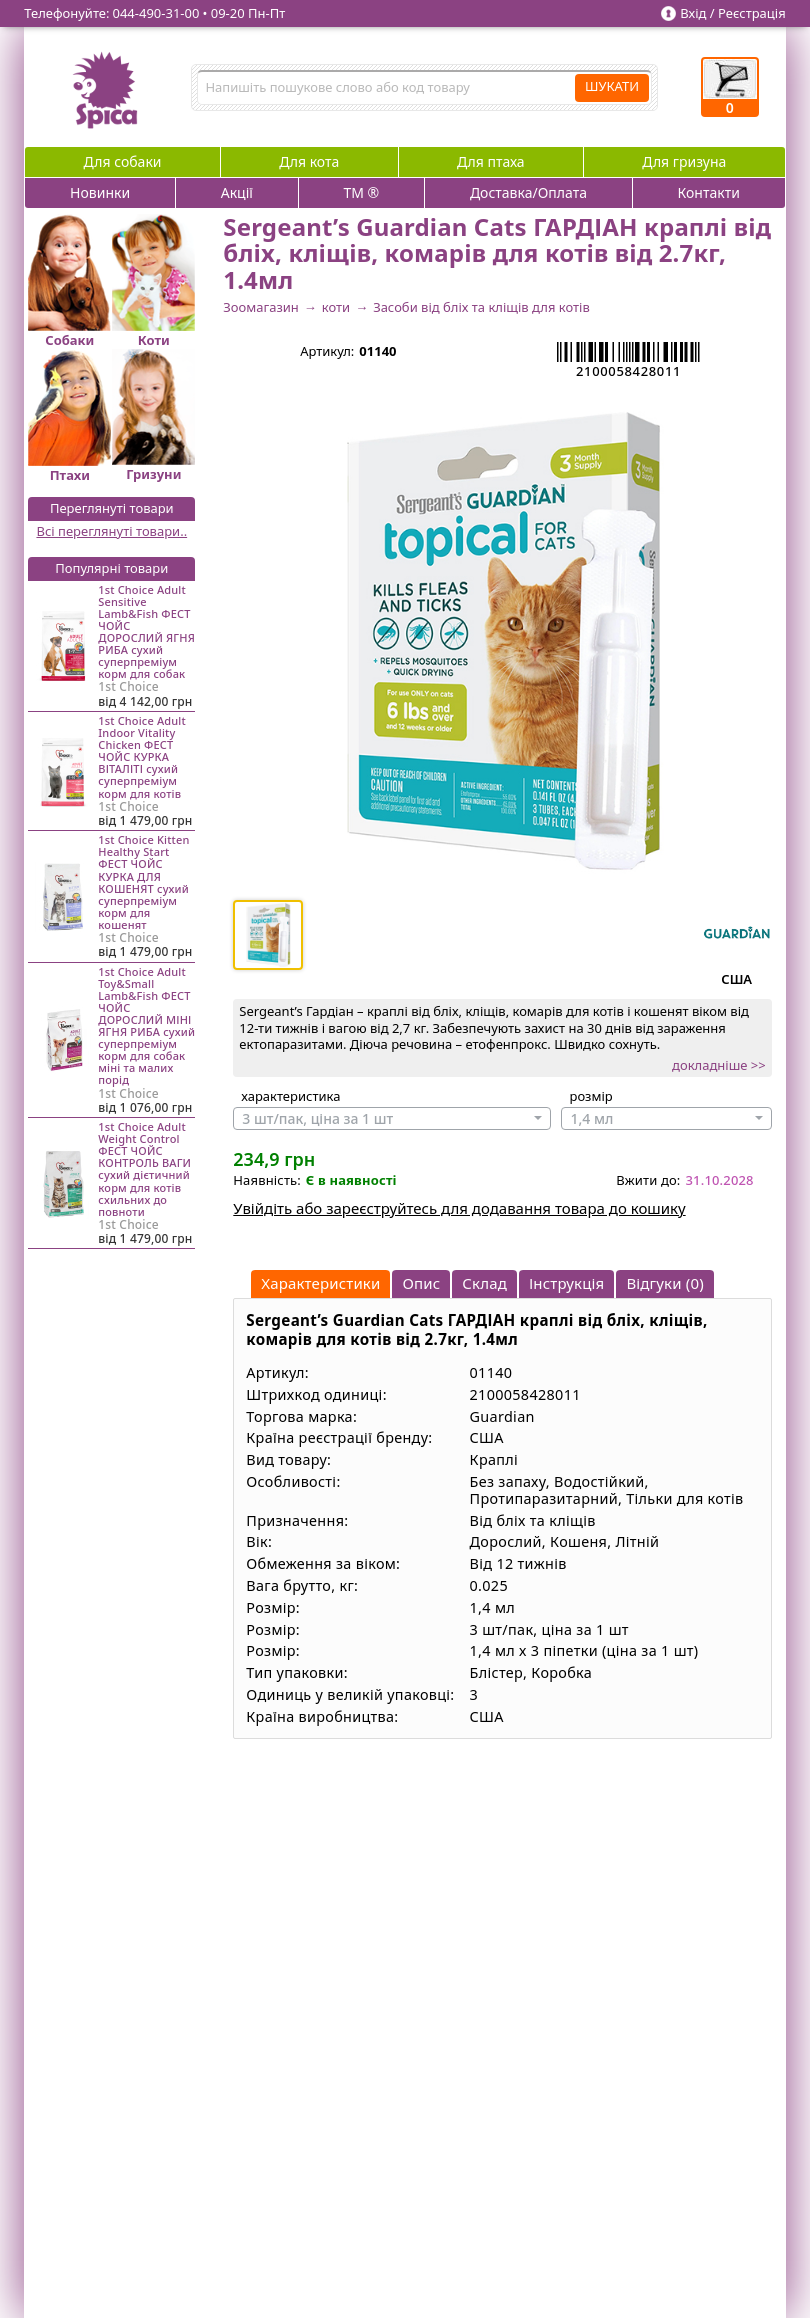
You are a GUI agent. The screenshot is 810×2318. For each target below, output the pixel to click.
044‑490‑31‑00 (156, 13)
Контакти (709, 192)
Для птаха (491, 161)
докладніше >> (719, 1065)
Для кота (309, 161)
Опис (421, 1283)
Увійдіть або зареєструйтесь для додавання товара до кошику (459, 1208)
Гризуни (153, 474)
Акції (237, 192)
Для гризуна (684, 161)
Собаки (69, 340)
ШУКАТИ (612, 86)
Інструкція (566, 1283)
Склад (484, 1283)
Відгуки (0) (664, 1283)
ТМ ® (362, 192)
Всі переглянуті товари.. (111, 531)
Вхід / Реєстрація (732, 13)
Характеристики (320, 1283)
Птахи (70, 475)
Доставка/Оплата (528, 192)
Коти (154, 340)
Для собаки (123, 161)
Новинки (100, 192)
